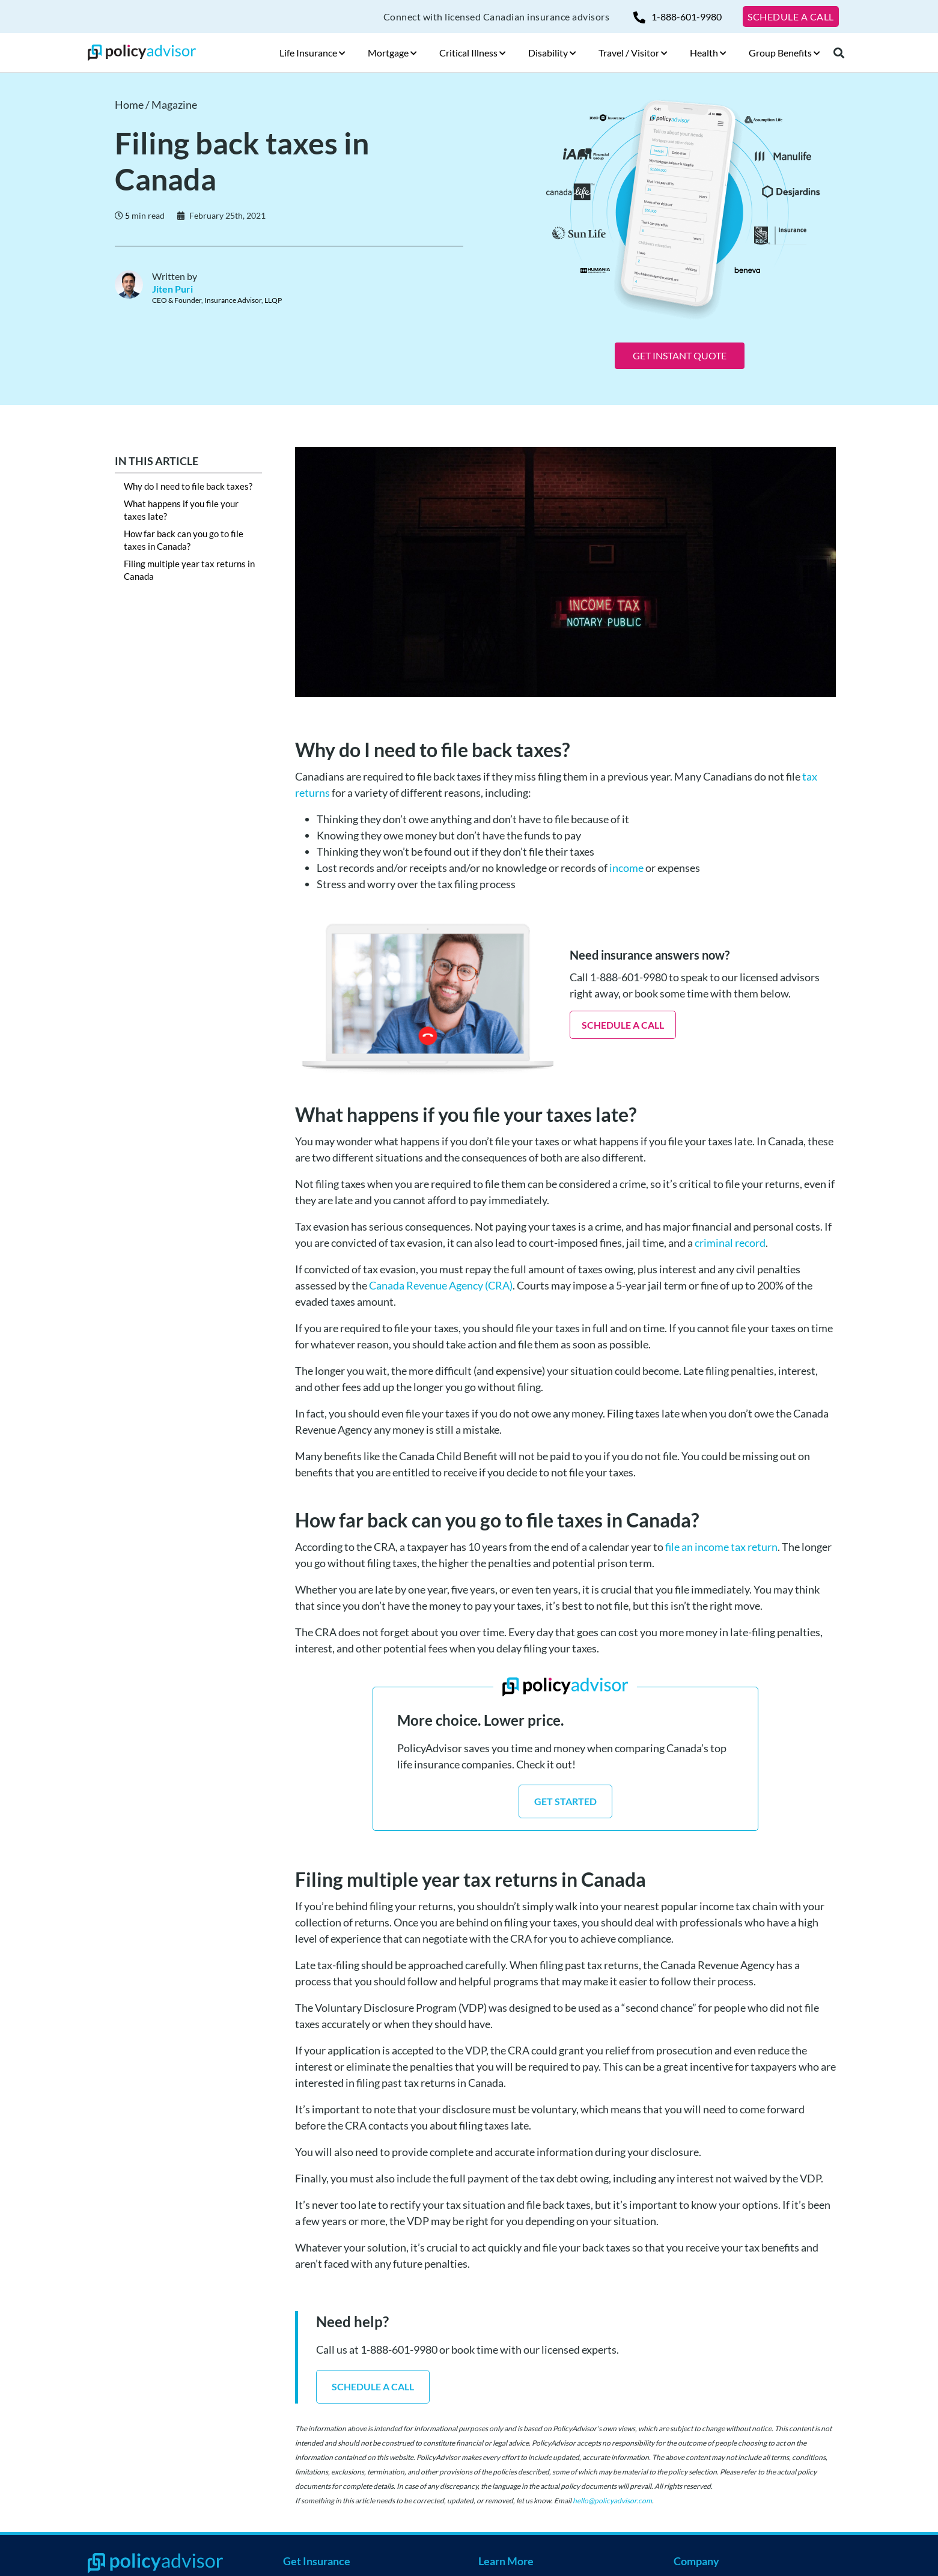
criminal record (730, 1242)
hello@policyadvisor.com (612, 2500)
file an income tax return (720, 1546)
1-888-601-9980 (677, 16)
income (626, 867)
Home (129, 104)
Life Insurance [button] (312, 52)
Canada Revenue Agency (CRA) (441, 1285)
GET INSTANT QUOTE (679, 355)
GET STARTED (565, 1801)
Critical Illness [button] (472, 52)
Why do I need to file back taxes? (188, 486)
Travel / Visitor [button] (633, 52)
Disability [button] (552, 52)
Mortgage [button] (392, 52)
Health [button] (708, 52)
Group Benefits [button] (784, 52)
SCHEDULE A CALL (791, 16)
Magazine (174, 104)
